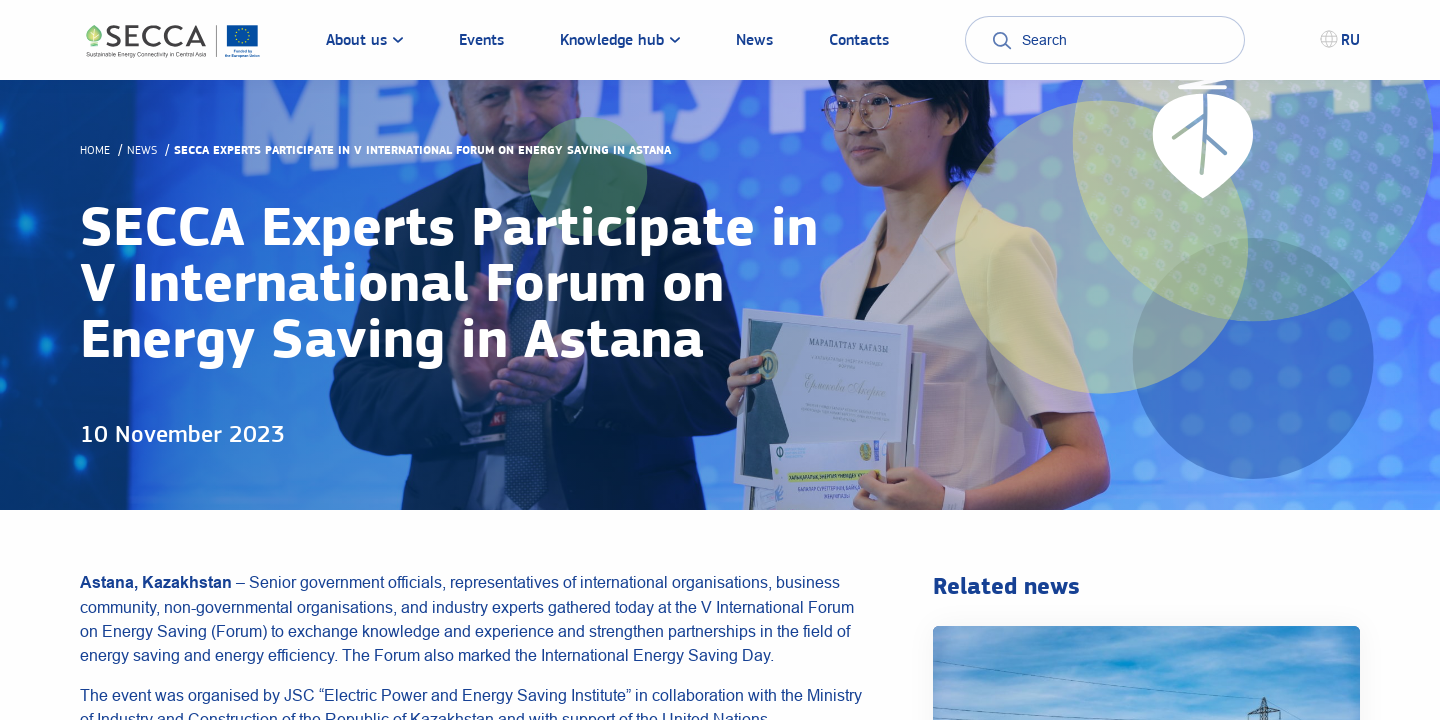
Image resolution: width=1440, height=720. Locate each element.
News (142, 150)
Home (95, 150)
